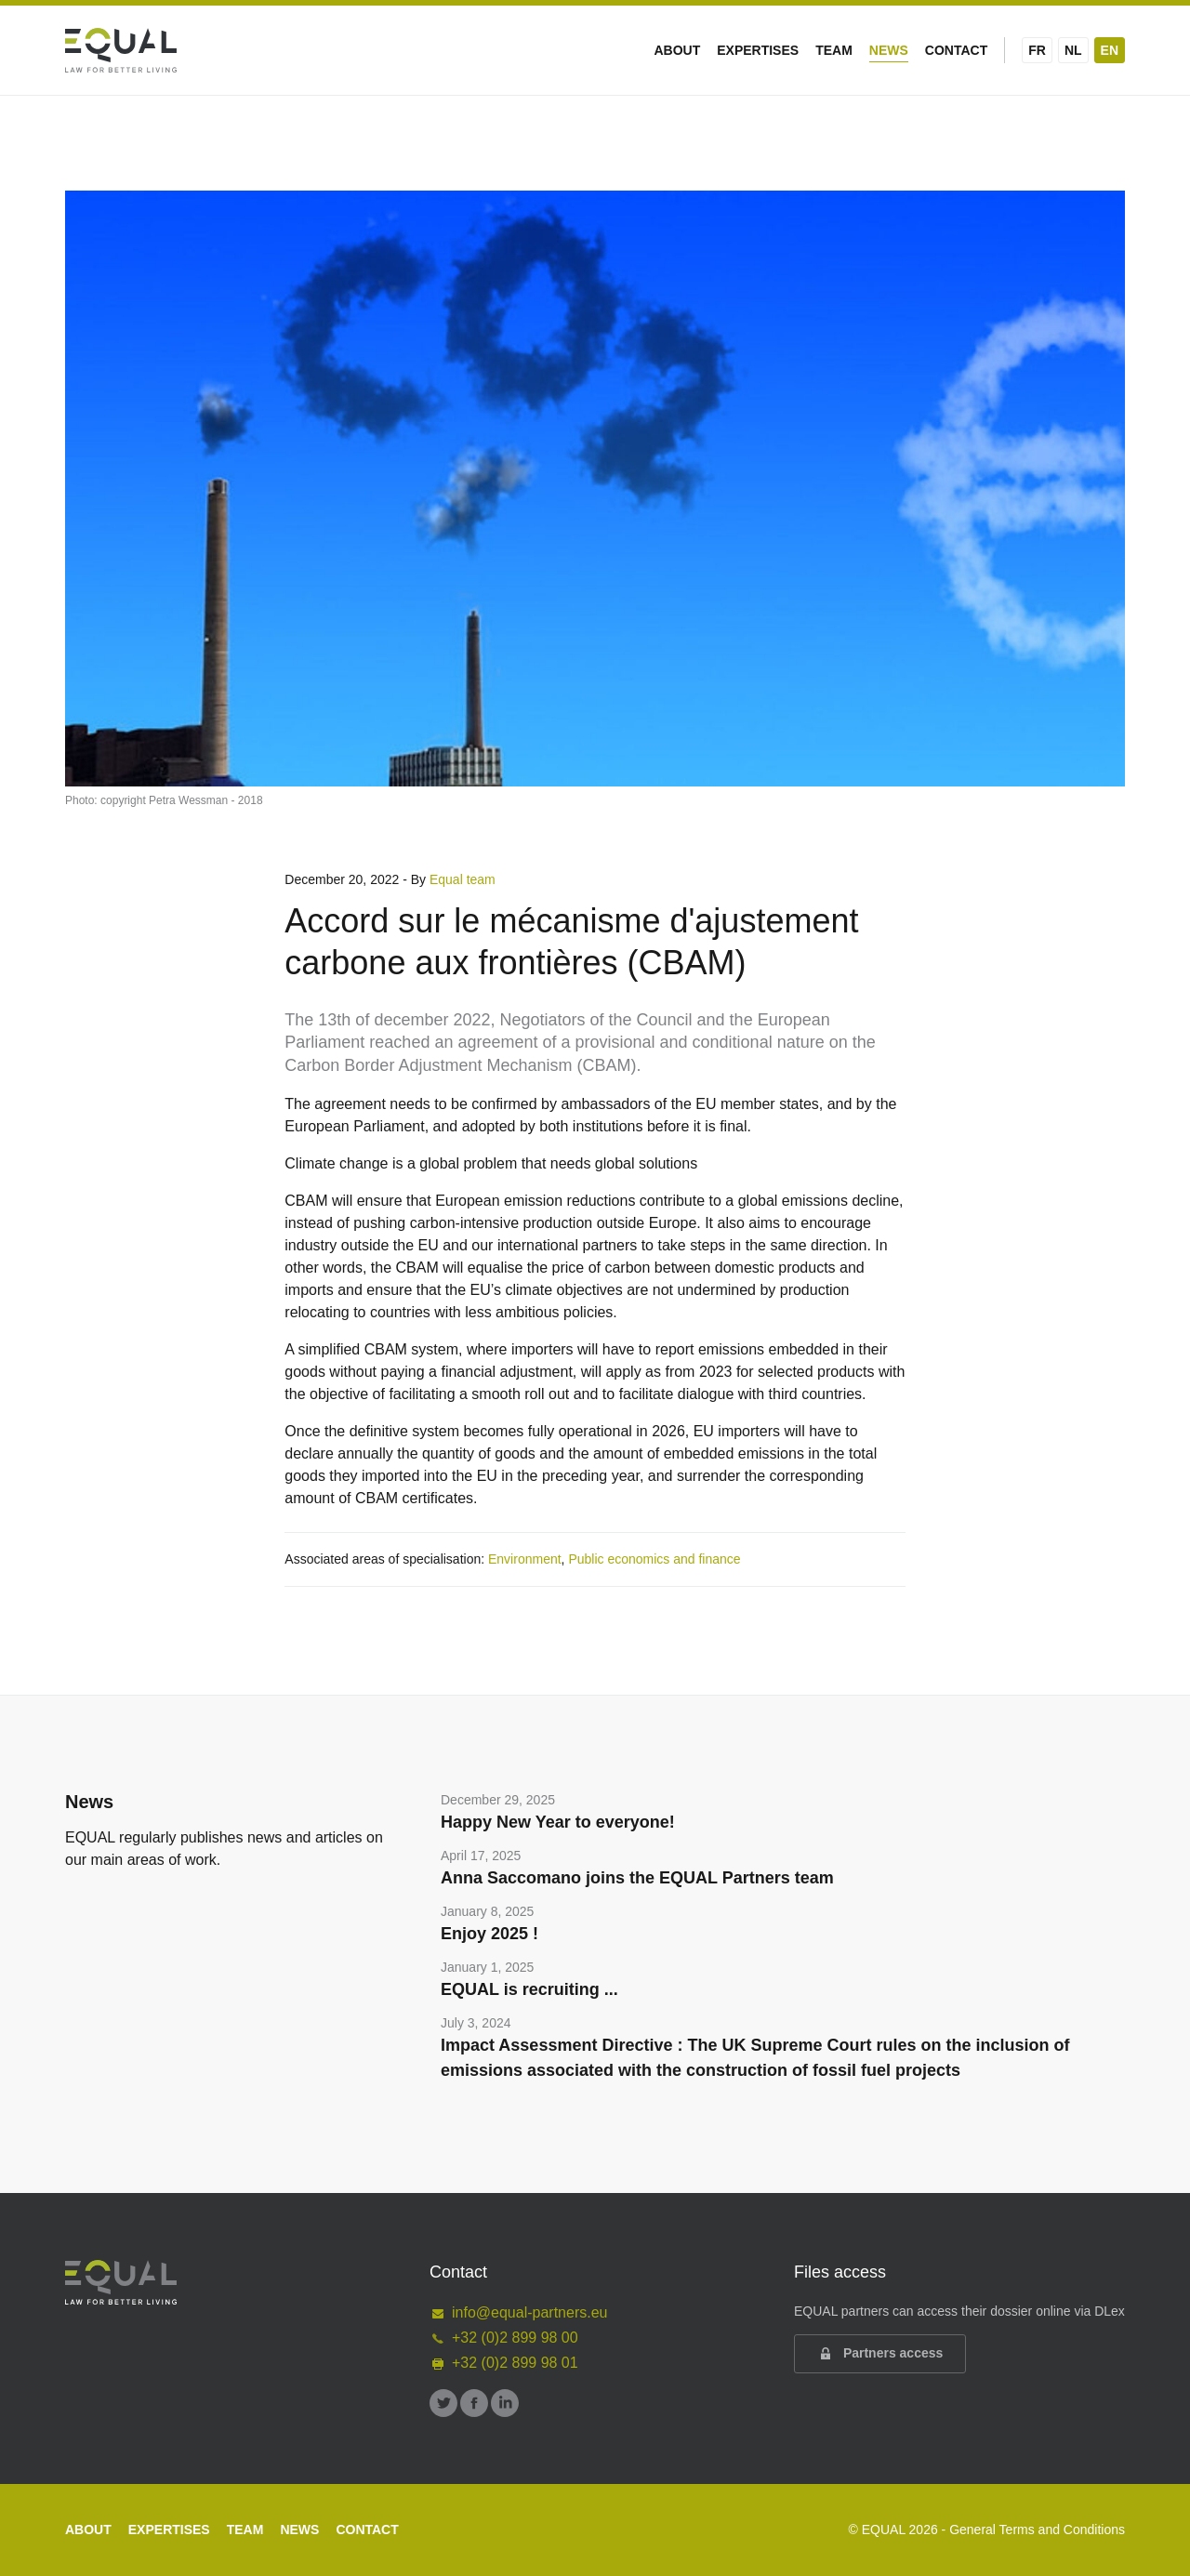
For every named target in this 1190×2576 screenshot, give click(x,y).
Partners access (880, 2353)
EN (1109, 50)
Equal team (463, 879)
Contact (956, 50)
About (677, 50)
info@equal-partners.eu (518, 2312)
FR (1037, 50)
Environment (525, 1559)
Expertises (758, 50)
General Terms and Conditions (1037, 2529)
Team (834, 50)
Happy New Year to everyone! (558, 1822)
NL (1073, 50)
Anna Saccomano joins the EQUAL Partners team (637, 1878)
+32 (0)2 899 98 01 (504, 2363)
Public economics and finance (654, 1559)
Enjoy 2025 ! (489, 1933)
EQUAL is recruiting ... (529, 1989)
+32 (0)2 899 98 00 (504, 2337)
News (888, 50)
